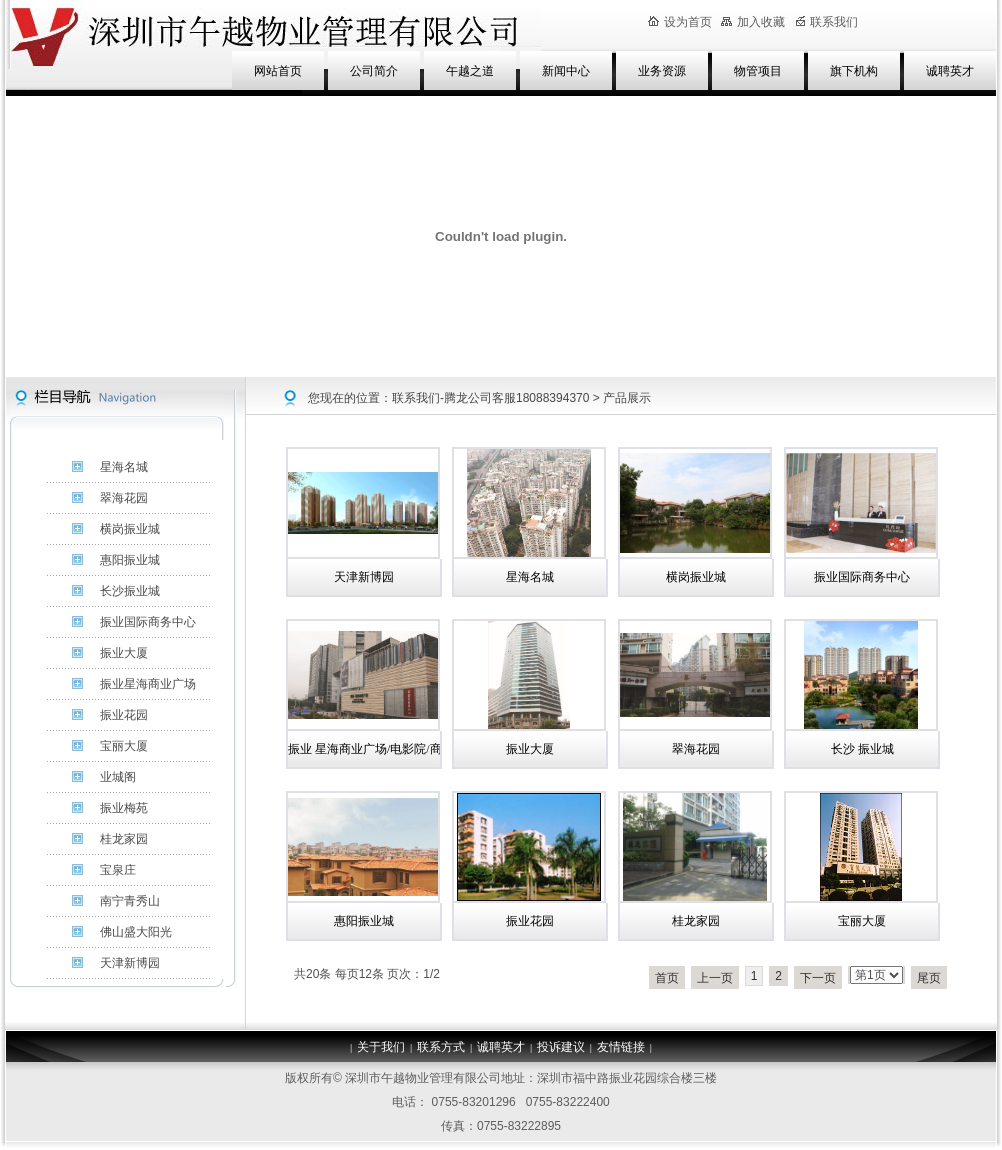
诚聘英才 (950, 71)
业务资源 (662, 71)
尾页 (929, 978)
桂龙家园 (696, 921)
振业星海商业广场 (148, 684)
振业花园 (530, 921)
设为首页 (680, 22)
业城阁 (118, 777)
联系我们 (827, 22)
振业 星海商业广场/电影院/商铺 (371, 749)
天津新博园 (364, 577)
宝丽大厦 (862, 921)
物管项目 (758, 71)
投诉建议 (561, 1047)
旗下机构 (854, 71)
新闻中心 (566, 71)
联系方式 (441, 1047)
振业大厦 (530, 749)
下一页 (818, 978)
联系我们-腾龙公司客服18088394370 (490, 398)
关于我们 (381, 1047)
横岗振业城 (696, 577)
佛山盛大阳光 (136, 932)
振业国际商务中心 (862, 577)
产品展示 (627, 398)
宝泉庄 (118, 870)
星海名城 (530, 577)
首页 (667, 978)
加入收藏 (753, 22)
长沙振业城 (130, 591)
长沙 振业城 (862, 749)
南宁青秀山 (130, 901)
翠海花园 (696, 749)
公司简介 (374, 71)
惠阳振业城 (364, 921)
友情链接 (621, 1047)
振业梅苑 (124, 808)
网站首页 (278, 71)
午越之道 (470, 71)
